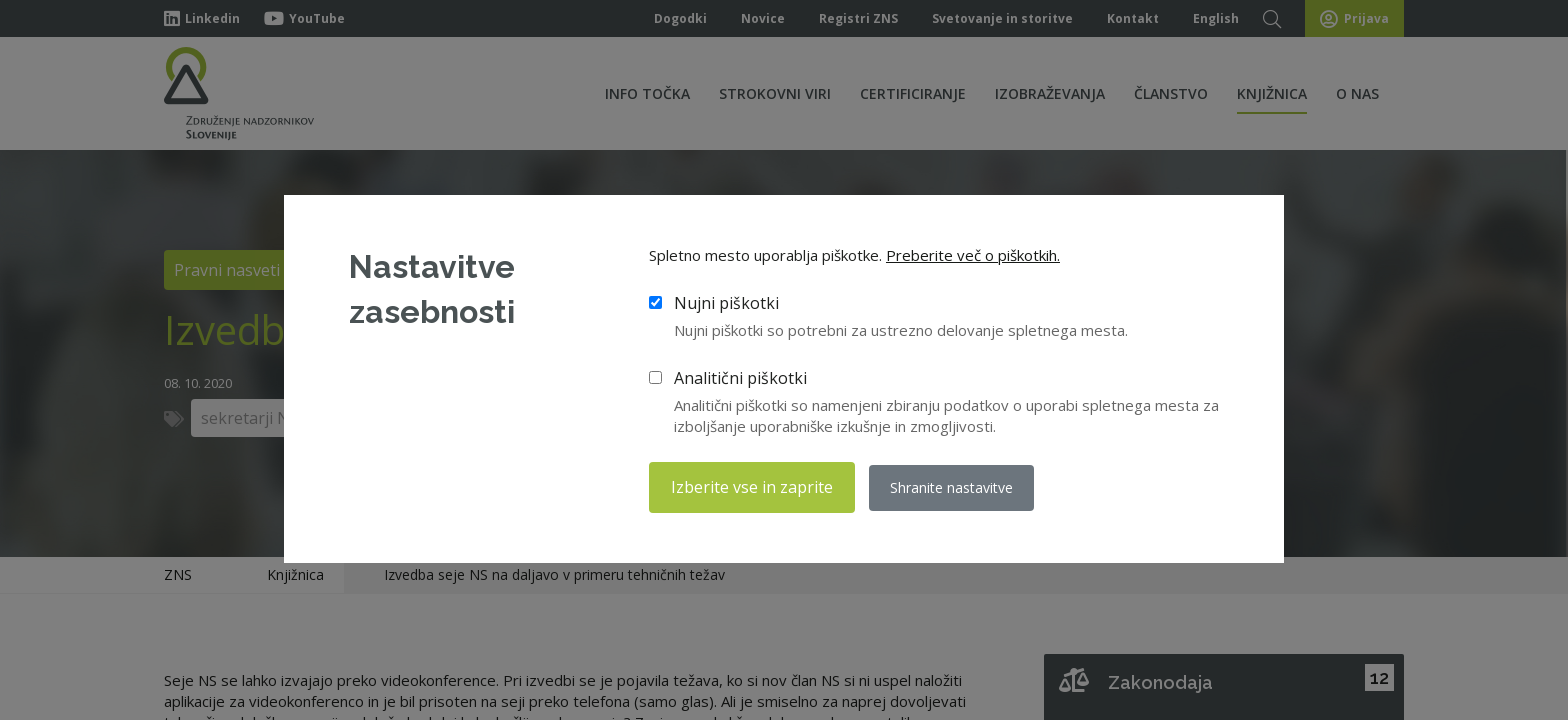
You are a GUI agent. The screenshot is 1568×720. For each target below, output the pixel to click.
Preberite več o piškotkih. (973, 255)
